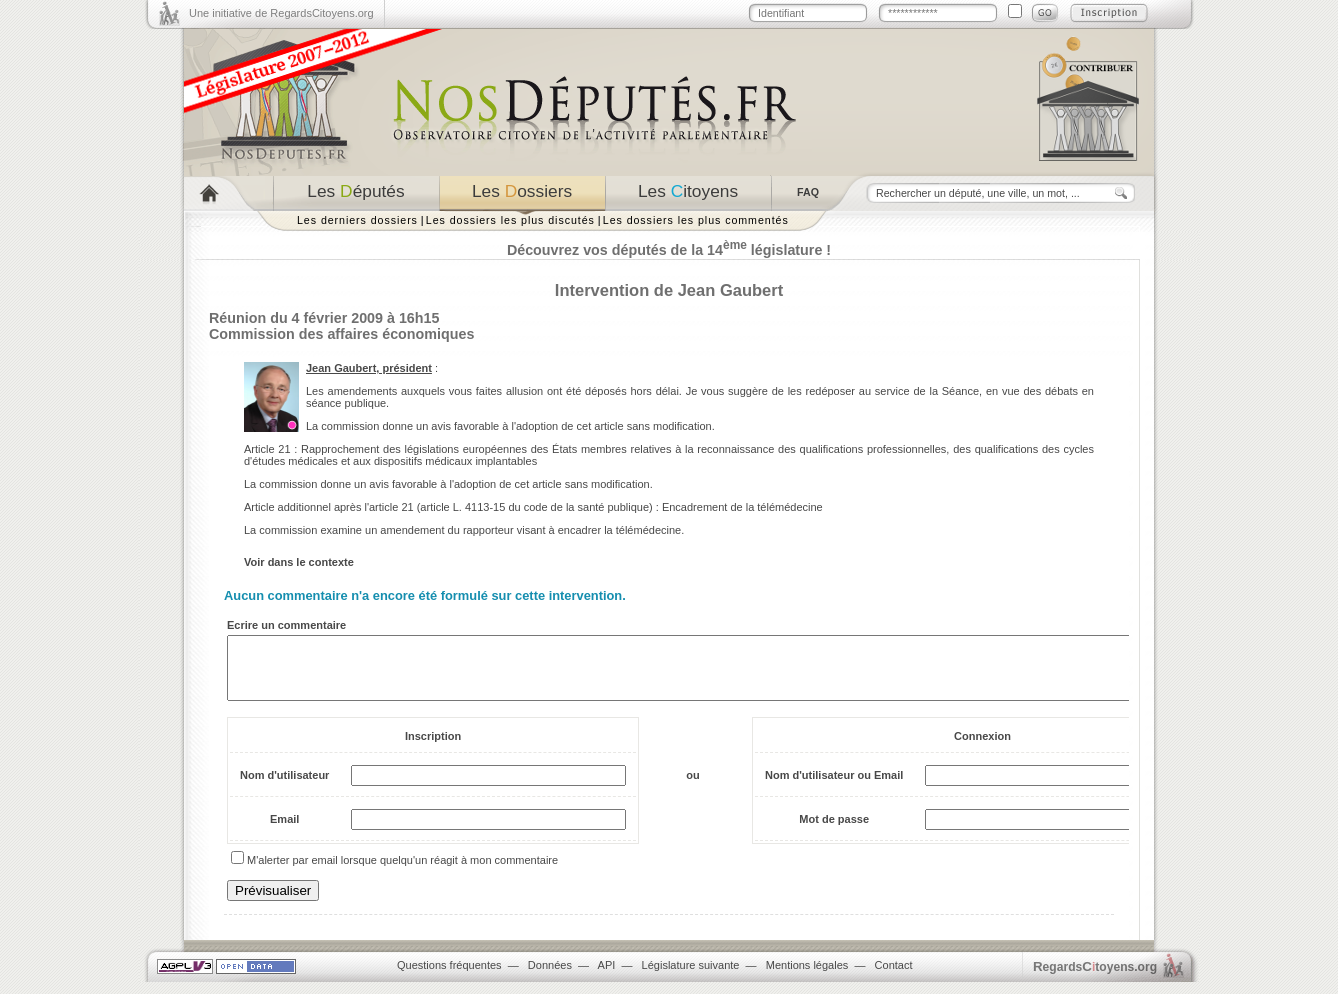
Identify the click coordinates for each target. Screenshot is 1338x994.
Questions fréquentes (449, 977)
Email (284, 831)
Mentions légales (807, 977)
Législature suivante (691, 977)
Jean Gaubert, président (369, 368)
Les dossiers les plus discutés (510, 220)
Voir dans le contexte (299, 562)
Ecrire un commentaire (286, 625)
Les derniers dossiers (357, 220)
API (607, 977)
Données (550, 977)
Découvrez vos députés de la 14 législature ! (669, 250)
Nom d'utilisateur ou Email (834, 787)
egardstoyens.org (1095, 978)
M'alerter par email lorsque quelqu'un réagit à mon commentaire (402, 872)
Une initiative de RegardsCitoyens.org (281, 13)
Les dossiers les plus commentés (696, 220)
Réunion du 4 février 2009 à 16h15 (324, 318)
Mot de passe (834, 831)
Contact (894, 977)
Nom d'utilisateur (284, 787)
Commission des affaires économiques (341, 334)
